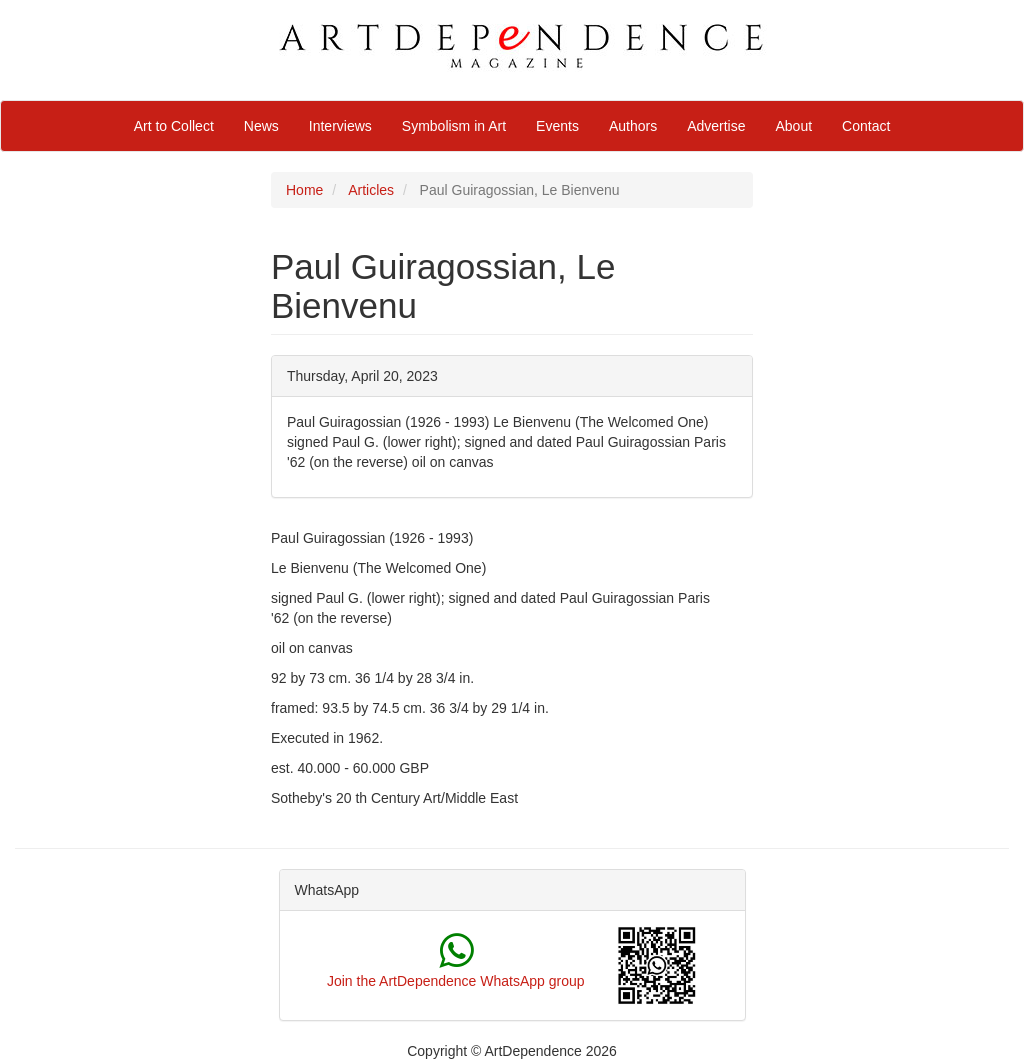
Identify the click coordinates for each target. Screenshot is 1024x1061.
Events (557, 126)
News (261, 126)
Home (304, 190)
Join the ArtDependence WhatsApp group (456, 981)
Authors (633, 126)
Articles (371, 190)
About (794, 126)
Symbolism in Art (454, 126)
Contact (866, 126)
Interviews (340, 126)
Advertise (716, 126)
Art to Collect (174, 126)
